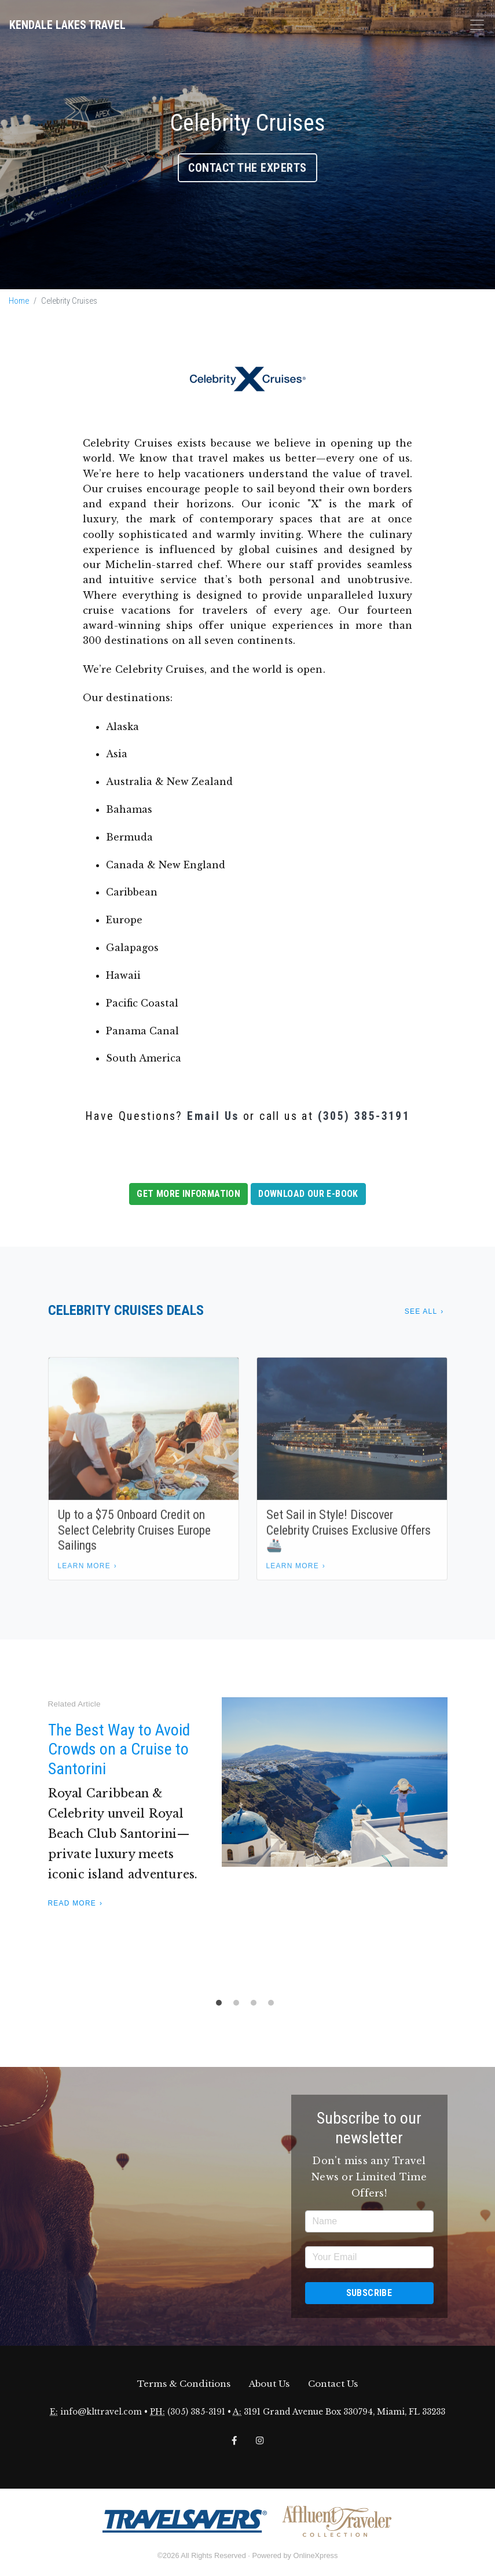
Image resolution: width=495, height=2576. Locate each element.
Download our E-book (308, 1193)
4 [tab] (274, 2005)
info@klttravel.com (101, 2412)
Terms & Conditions (183, 2383)
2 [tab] (239, 2005)
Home (19, 301)
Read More (72, 1903)
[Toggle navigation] (477, 25)
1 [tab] (222, 2005)
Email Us (213, 1116)
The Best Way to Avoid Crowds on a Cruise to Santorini (119, 1749)
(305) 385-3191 (364, 1116)
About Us (269, 2383)
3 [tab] (256, 2005)
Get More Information (188, 1193)
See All (421, 1311)
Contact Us (333, 2383)
